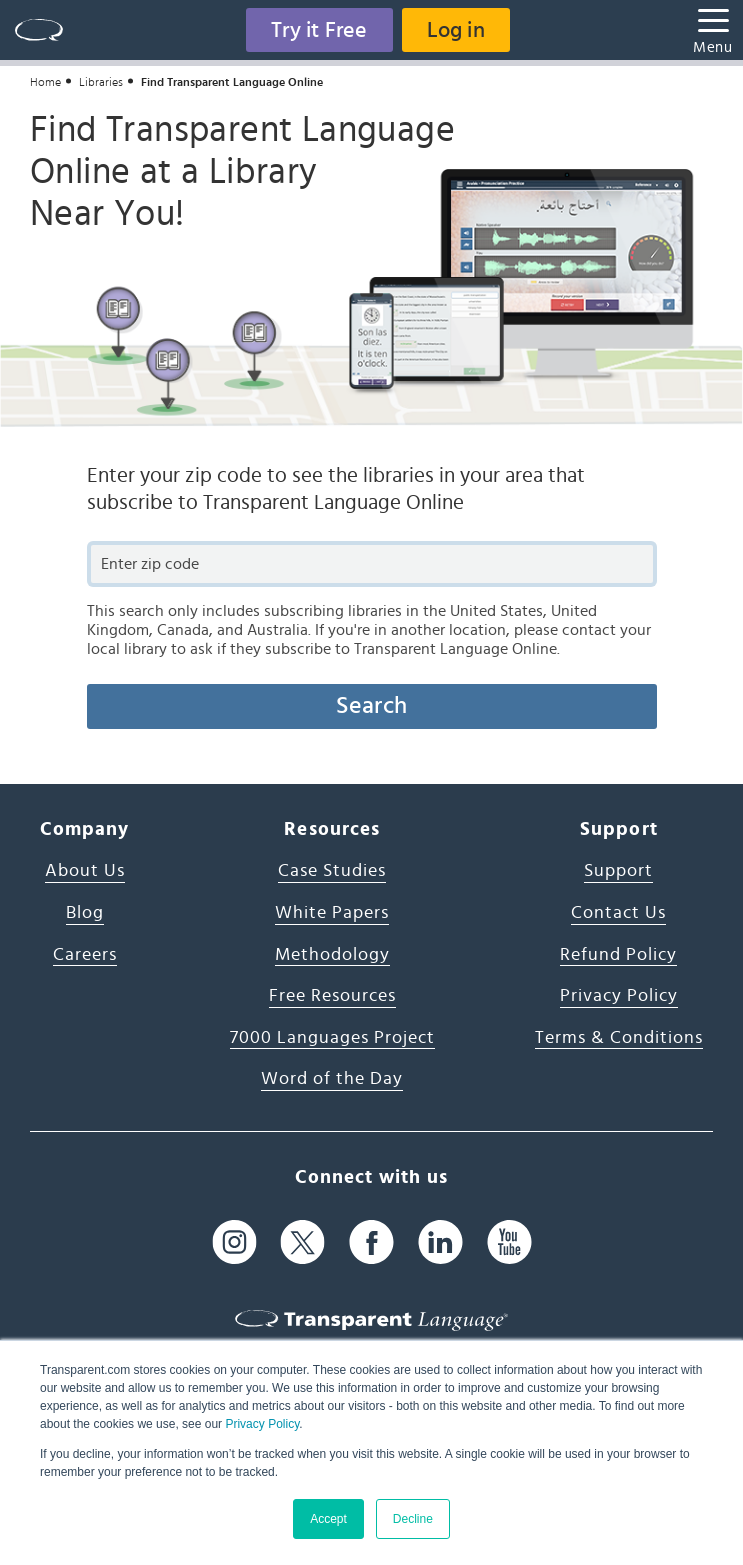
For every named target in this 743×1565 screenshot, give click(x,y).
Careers (85, 955)
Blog (85, 913)
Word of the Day (332, 1079)
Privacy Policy (262, 1424)
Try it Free (319, 30)
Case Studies (332, 871)
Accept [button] (328, 1519)
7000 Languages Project (332, 1038)
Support (618, 871)
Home (45, 82)
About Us (85, 871)
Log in (456, 30)
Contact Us (618, 913)
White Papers (332, 913)
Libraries (101, 82)
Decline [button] (413, 1519)
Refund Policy (618, 955)
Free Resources (332, 996)
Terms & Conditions (619, 1038)
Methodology (332, 955)
